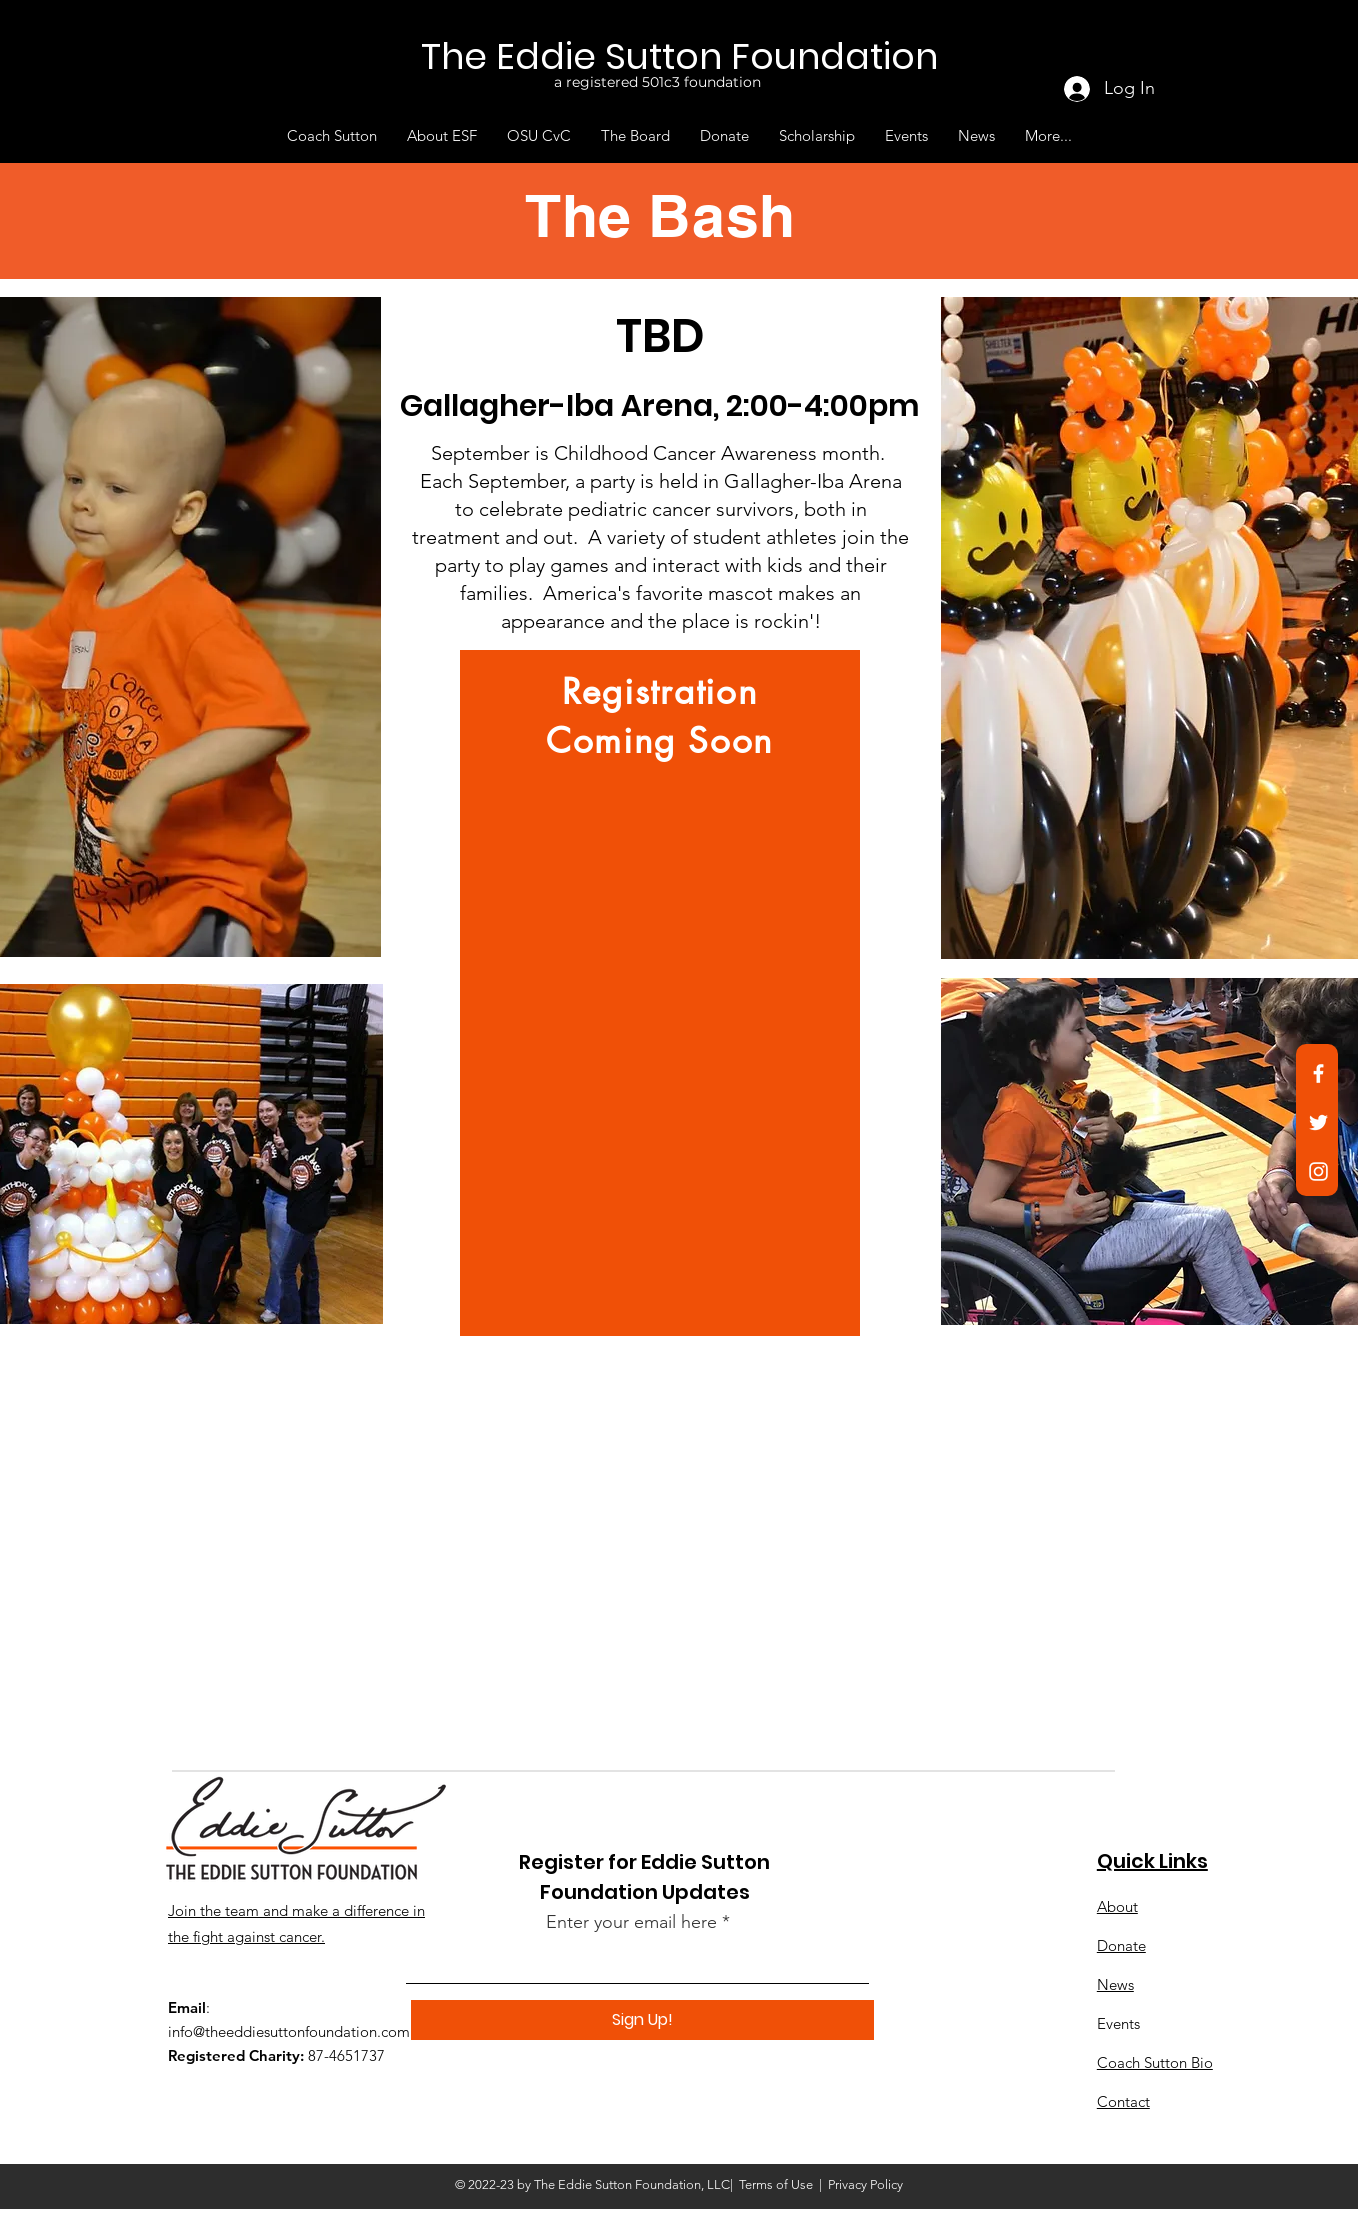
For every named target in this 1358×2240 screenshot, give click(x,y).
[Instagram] (1318, 1171)
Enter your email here (631, 1922)
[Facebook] (1318, 1073)
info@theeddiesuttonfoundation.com (289, 2031)
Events (1118, 2023)
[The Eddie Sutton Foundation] (679, 57)
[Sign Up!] (642, 2020)
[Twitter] (1318, 1122)
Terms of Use (776, 2184)
